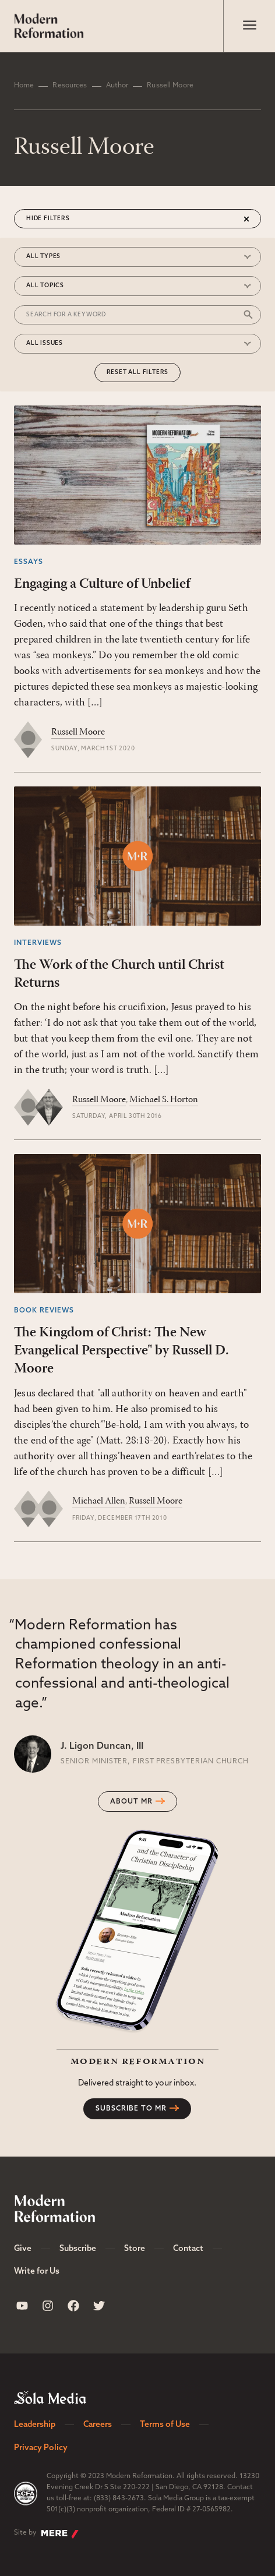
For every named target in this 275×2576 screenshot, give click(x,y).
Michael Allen (98, 1501)
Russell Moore (78, 732)
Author (117, 85)
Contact (188, 2249)
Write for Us (36, 2271)
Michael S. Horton (163, 1099)
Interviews (38, 943)
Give (22, 2249)
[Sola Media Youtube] (22, 2305)
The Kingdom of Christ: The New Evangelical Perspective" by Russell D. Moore (121, 1351)
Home (24, 85)
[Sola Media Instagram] (48, 2305)
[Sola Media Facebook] (73, 2305)
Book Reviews (44, 1310)
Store (134, 2249)
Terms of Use (165, 2424)
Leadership (34, 2424)
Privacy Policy (41, 2448)
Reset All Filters (138, 372)
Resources (69, 85)
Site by (46, 2534)
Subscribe (77, 2249)
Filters (57, 219)
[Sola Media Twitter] (99, 2305)
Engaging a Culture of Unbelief (102, 584)
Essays (28, 562)
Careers (97, 2424)
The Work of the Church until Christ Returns (119, 974)
